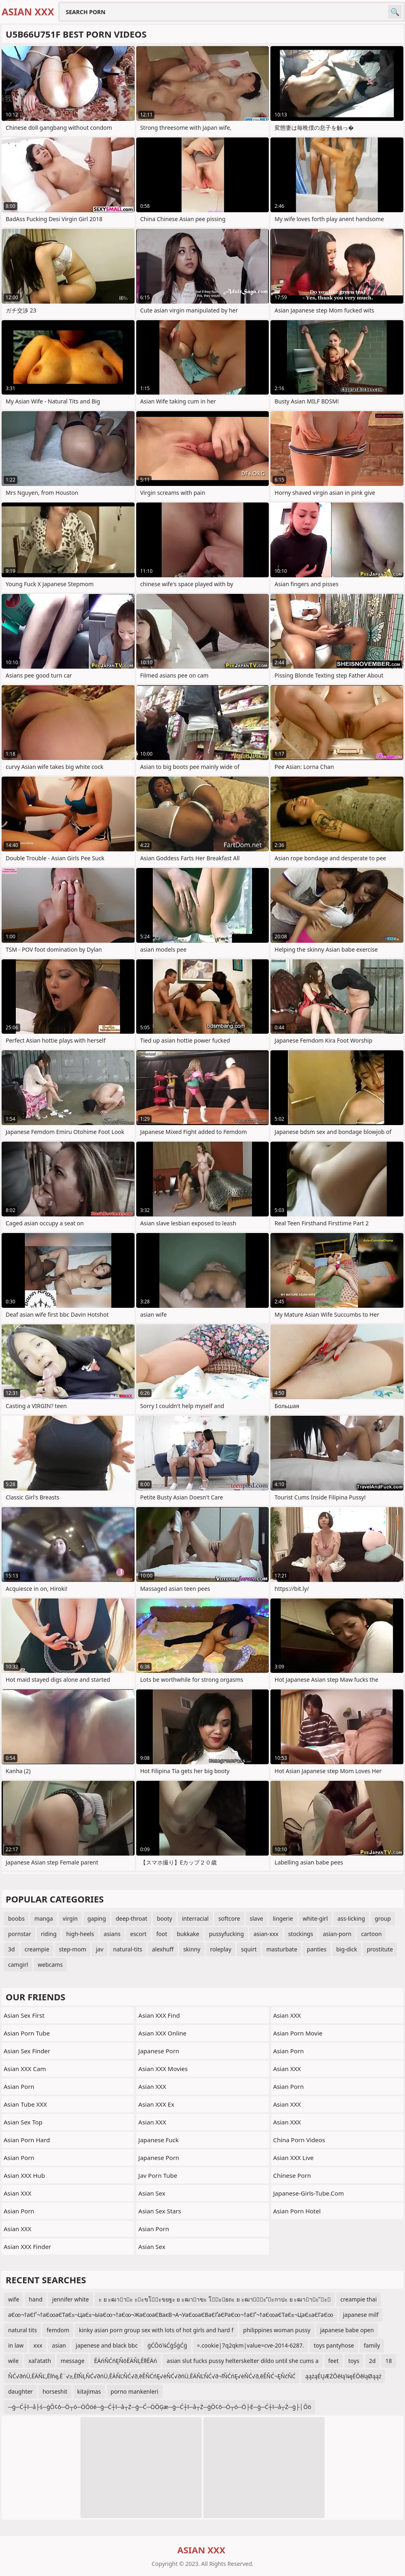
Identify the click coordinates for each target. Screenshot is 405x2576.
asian (59, 2345)
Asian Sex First (24, 2015)
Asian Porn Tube (27, 2033)
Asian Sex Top (23, 2122)
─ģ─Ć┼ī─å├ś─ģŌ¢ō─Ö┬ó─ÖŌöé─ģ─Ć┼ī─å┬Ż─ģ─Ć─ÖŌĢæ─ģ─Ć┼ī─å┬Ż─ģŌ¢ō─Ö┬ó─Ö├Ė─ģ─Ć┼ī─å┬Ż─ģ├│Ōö (159, 2407)
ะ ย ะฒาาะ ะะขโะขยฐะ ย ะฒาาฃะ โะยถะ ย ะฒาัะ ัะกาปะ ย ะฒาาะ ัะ (215, 2299)
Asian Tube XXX (25, 2104)
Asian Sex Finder (27, 2051)
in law (15, 2345)
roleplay (221, 1949)
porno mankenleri (134, 2391)
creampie (37, 1949)
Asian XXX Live (293, 2158)
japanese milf (361, 2314)
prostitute (380, 1949)
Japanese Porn (158, 2051)
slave (256, 1918)
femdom (57, 2330)
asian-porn (337, 1934)
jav (99, 1949)
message (72, 2361)
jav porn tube (157, 2175)
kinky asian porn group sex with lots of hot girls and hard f (156, 2330)
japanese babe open (347, 2330)
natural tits (22, 2330)
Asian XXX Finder (27, 2246)
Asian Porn (19, 2086)
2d (372, 2361)
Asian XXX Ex (156, 2104)
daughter (20, 2391)
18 (388, 2361)
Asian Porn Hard (27, 2140)
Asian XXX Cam (25, 2069)
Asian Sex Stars (159, 2211)
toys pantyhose (334, 2345)
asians (112, 1934)
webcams (50, 1964)
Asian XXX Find (159, 2015)
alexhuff (162, 1949)
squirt (248, 1949)
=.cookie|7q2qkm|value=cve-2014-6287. (250, 2345)
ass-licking (351, 1918)
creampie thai (358, 2299)
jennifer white (70, 2299)
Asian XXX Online (162, 2033)
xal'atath (39, 2361)
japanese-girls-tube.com (308, 2193)
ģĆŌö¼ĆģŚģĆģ (167, 2345)
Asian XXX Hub (24, 2175)
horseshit (55, 2391)
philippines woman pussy (276, 2330)
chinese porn (292, 2175)
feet (333, 2361)
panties (316, 1949)
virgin (70, 1918)
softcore (229, 1918)
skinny (191, 1949)
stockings (300, 1934)
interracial (195, 1918)
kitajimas (89, 2391)
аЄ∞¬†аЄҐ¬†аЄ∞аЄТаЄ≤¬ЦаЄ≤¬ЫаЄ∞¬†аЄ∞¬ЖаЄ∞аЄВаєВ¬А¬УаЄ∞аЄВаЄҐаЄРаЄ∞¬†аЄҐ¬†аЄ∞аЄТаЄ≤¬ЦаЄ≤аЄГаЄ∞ (170, 2314)
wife (13, 2299)
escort (138, 1934)
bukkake (188, 1934)
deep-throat (131, 1918)
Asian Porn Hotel (297, 2211)
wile (13, 2361)
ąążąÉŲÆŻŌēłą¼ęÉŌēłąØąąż (343, 2376)
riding (49, 1934)
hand (35, 2299)
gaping (96, 1918)
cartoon (371, 1934)
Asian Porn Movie (298, 2033)
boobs (16, 1918)
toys (353, 2361)
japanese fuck (158, 2140)
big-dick (346, 1949)
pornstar (19, 1934)
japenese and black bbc (106, 2345)
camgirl (18, 1964)
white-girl (315, 1918)
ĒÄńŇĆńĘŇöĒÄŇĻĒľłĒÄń (125, 2361)
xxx (37, 2345)
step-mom (72, 1949)
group (383, 1918)
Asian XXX (18, 2193)
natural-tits (127, 1949)
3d (11, 1949)
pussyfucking (226, 1934)
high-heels (80, 1934)
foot (161, 1934)
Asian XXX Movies (163, 2069)
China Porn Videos (299, 2140)
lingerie (283, 1918)
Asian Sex (151, 2193)
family (372, 2345)
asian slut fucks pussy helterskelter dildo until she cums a (243, 2361)
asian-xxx (265, 1934)
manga (43, 1918)
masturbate (281, 1949)
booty (164, 1918)
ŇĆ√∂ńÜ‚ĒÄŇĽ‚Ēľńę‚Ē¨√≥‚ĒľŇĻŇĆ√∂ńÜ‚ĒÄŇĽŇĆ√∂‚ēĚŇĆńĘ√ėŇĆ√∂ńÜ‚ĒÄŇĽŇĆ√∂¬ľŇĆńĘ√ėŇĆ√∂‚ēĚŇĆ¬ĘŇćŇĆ (151, 2376)
